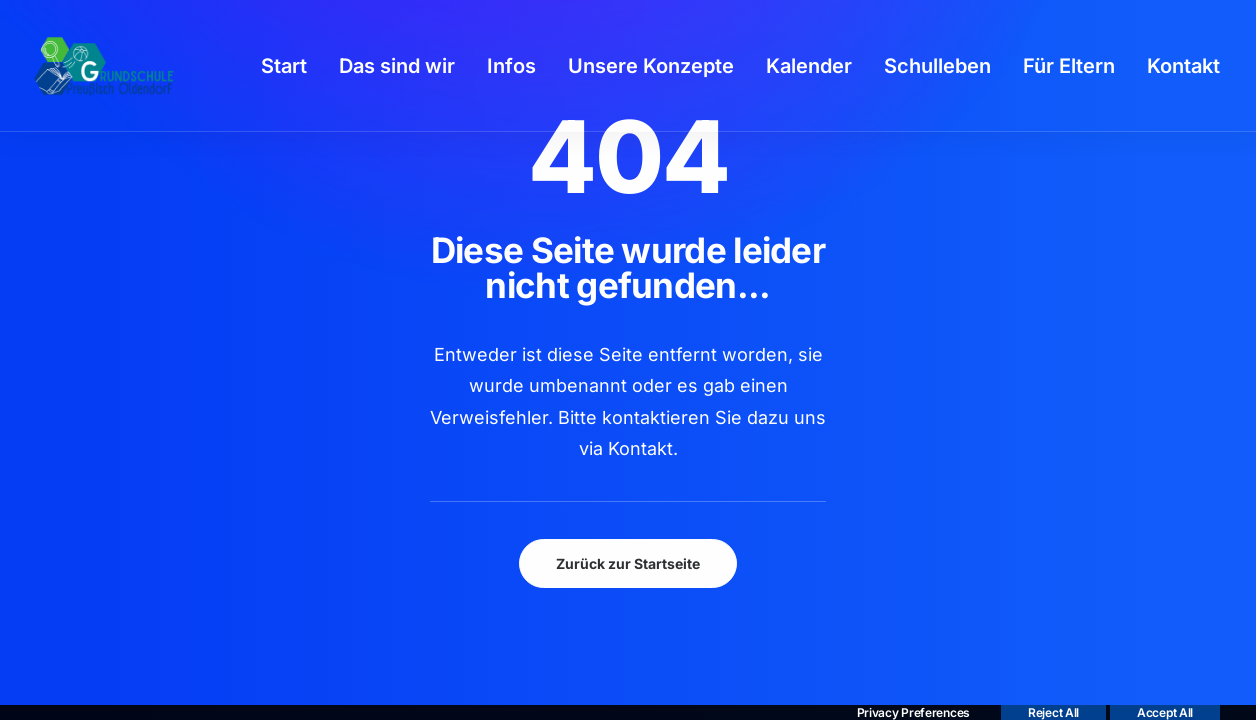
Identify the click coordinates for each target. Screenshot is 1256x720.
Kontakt (1183, 66)
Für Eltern (1069, 66)
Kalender (809, 66)
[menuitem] (284, 66)
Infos (511, 66)
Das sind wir (397, 66)
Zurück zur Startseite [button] (628, 563)
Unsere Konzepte (651, 66)
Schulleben (937, 66)
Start (284, 66)
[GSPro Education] (104, 66)
